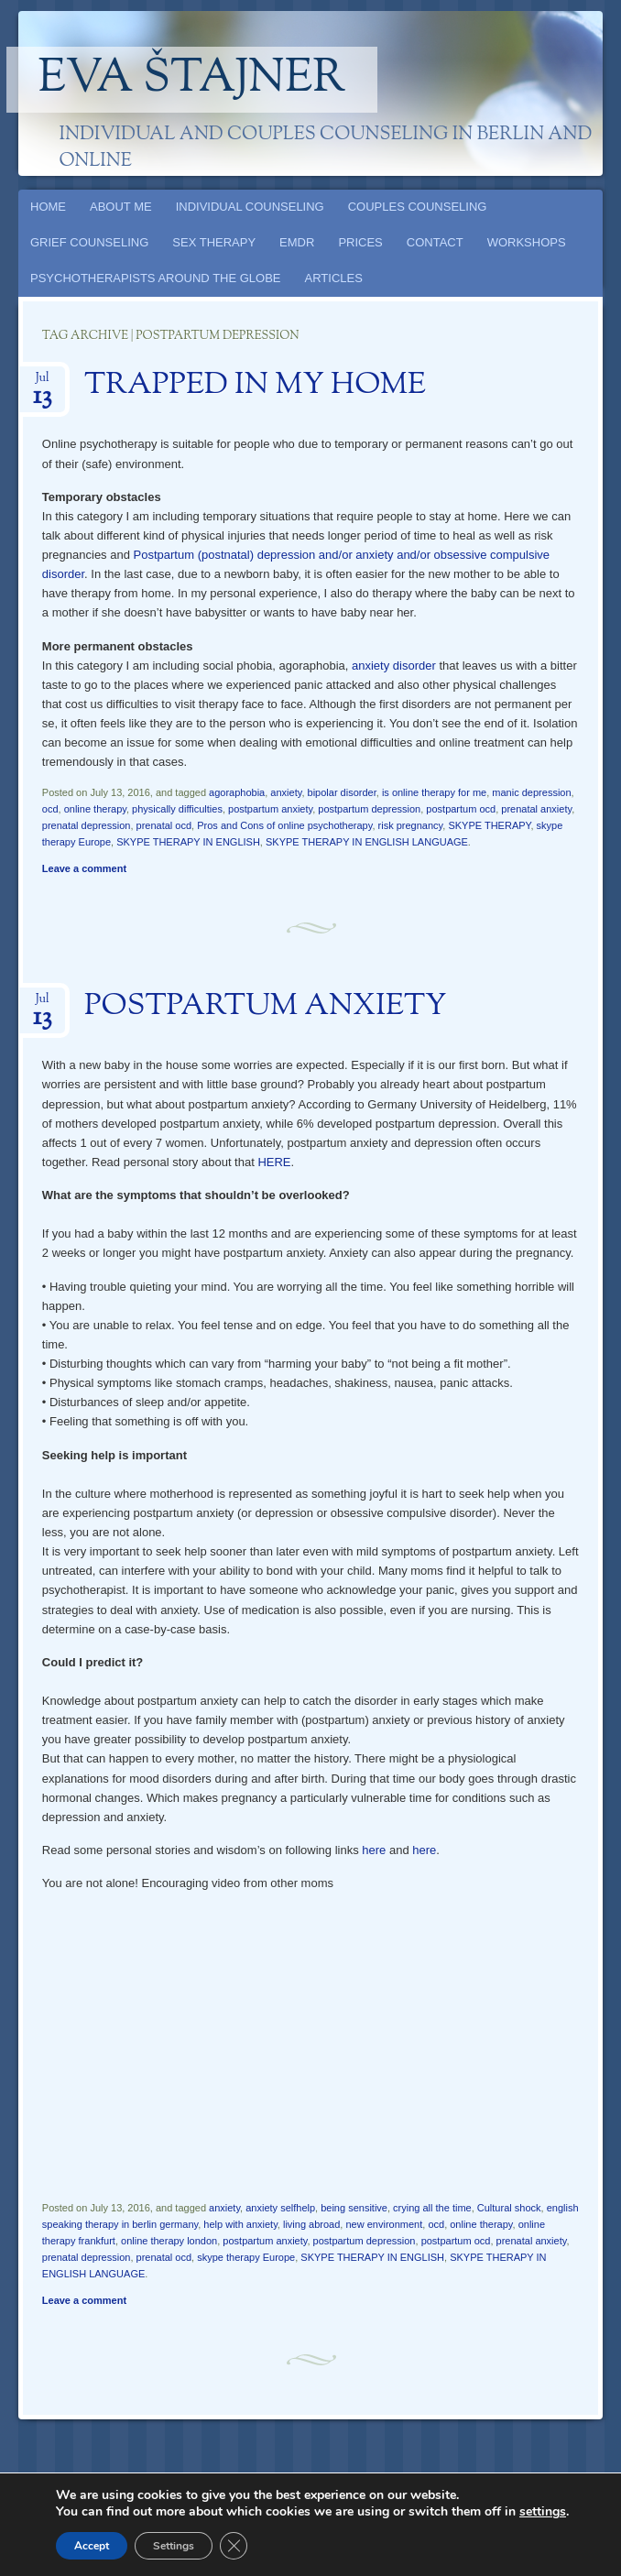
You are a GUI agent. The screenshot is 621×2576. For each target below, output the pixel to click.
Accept (91, 2545)
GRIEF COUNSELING (89, 242)
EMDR (296, 242)
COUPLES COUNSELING (417, 206)
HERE (273, 1162)
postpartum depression (369, 808)
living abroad (311, 2224)
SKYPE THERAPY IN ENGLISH (188, 841)
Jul (42, 383)
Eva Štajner (192, 80)
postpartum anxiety (270, 808)
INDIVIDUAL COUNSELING (250, 206)
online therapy (95, 808)
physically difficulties (177, 808)
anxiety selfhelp (280, 2207)
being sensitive (354, 2207)
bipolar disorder (342, 792)
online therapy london (169, 2240)
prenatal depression (86, 825)
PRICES (360, 242)
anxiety (285, 792)
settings (542, 2512)
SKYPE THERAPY (489, 825)
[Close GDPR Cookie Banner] (233, 2546)
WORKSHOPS (526, 242)
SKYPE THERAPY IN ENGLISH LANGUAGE (367, 841)
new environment (383, 2224)
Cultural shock (509, 2207)
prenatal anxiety (536, 808)
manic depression (531, 792)
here (374, 1850)
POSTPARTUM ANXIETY (265, 1007)
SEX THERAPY (214, 242)
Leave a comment (84, 868)
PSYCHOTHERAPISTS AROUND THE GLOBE (155, 278)
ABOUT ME (121, 206)
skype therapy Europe (246, 2257)
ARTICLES (334, 278)
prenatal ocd (164, 825)
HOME (48, 206)
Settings (173, 2545)
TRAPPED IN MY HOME (255, 386)
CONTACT (435, 242)
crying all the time (432, 2207)
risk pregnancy (410, 825)
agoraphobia (237, 792)
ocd (50, 808)
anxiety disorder (394, 665)
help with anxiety (240, 2224)
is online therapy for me (434, 792)
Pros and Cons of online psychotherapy (284, 825)
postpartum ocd (461, 808)
